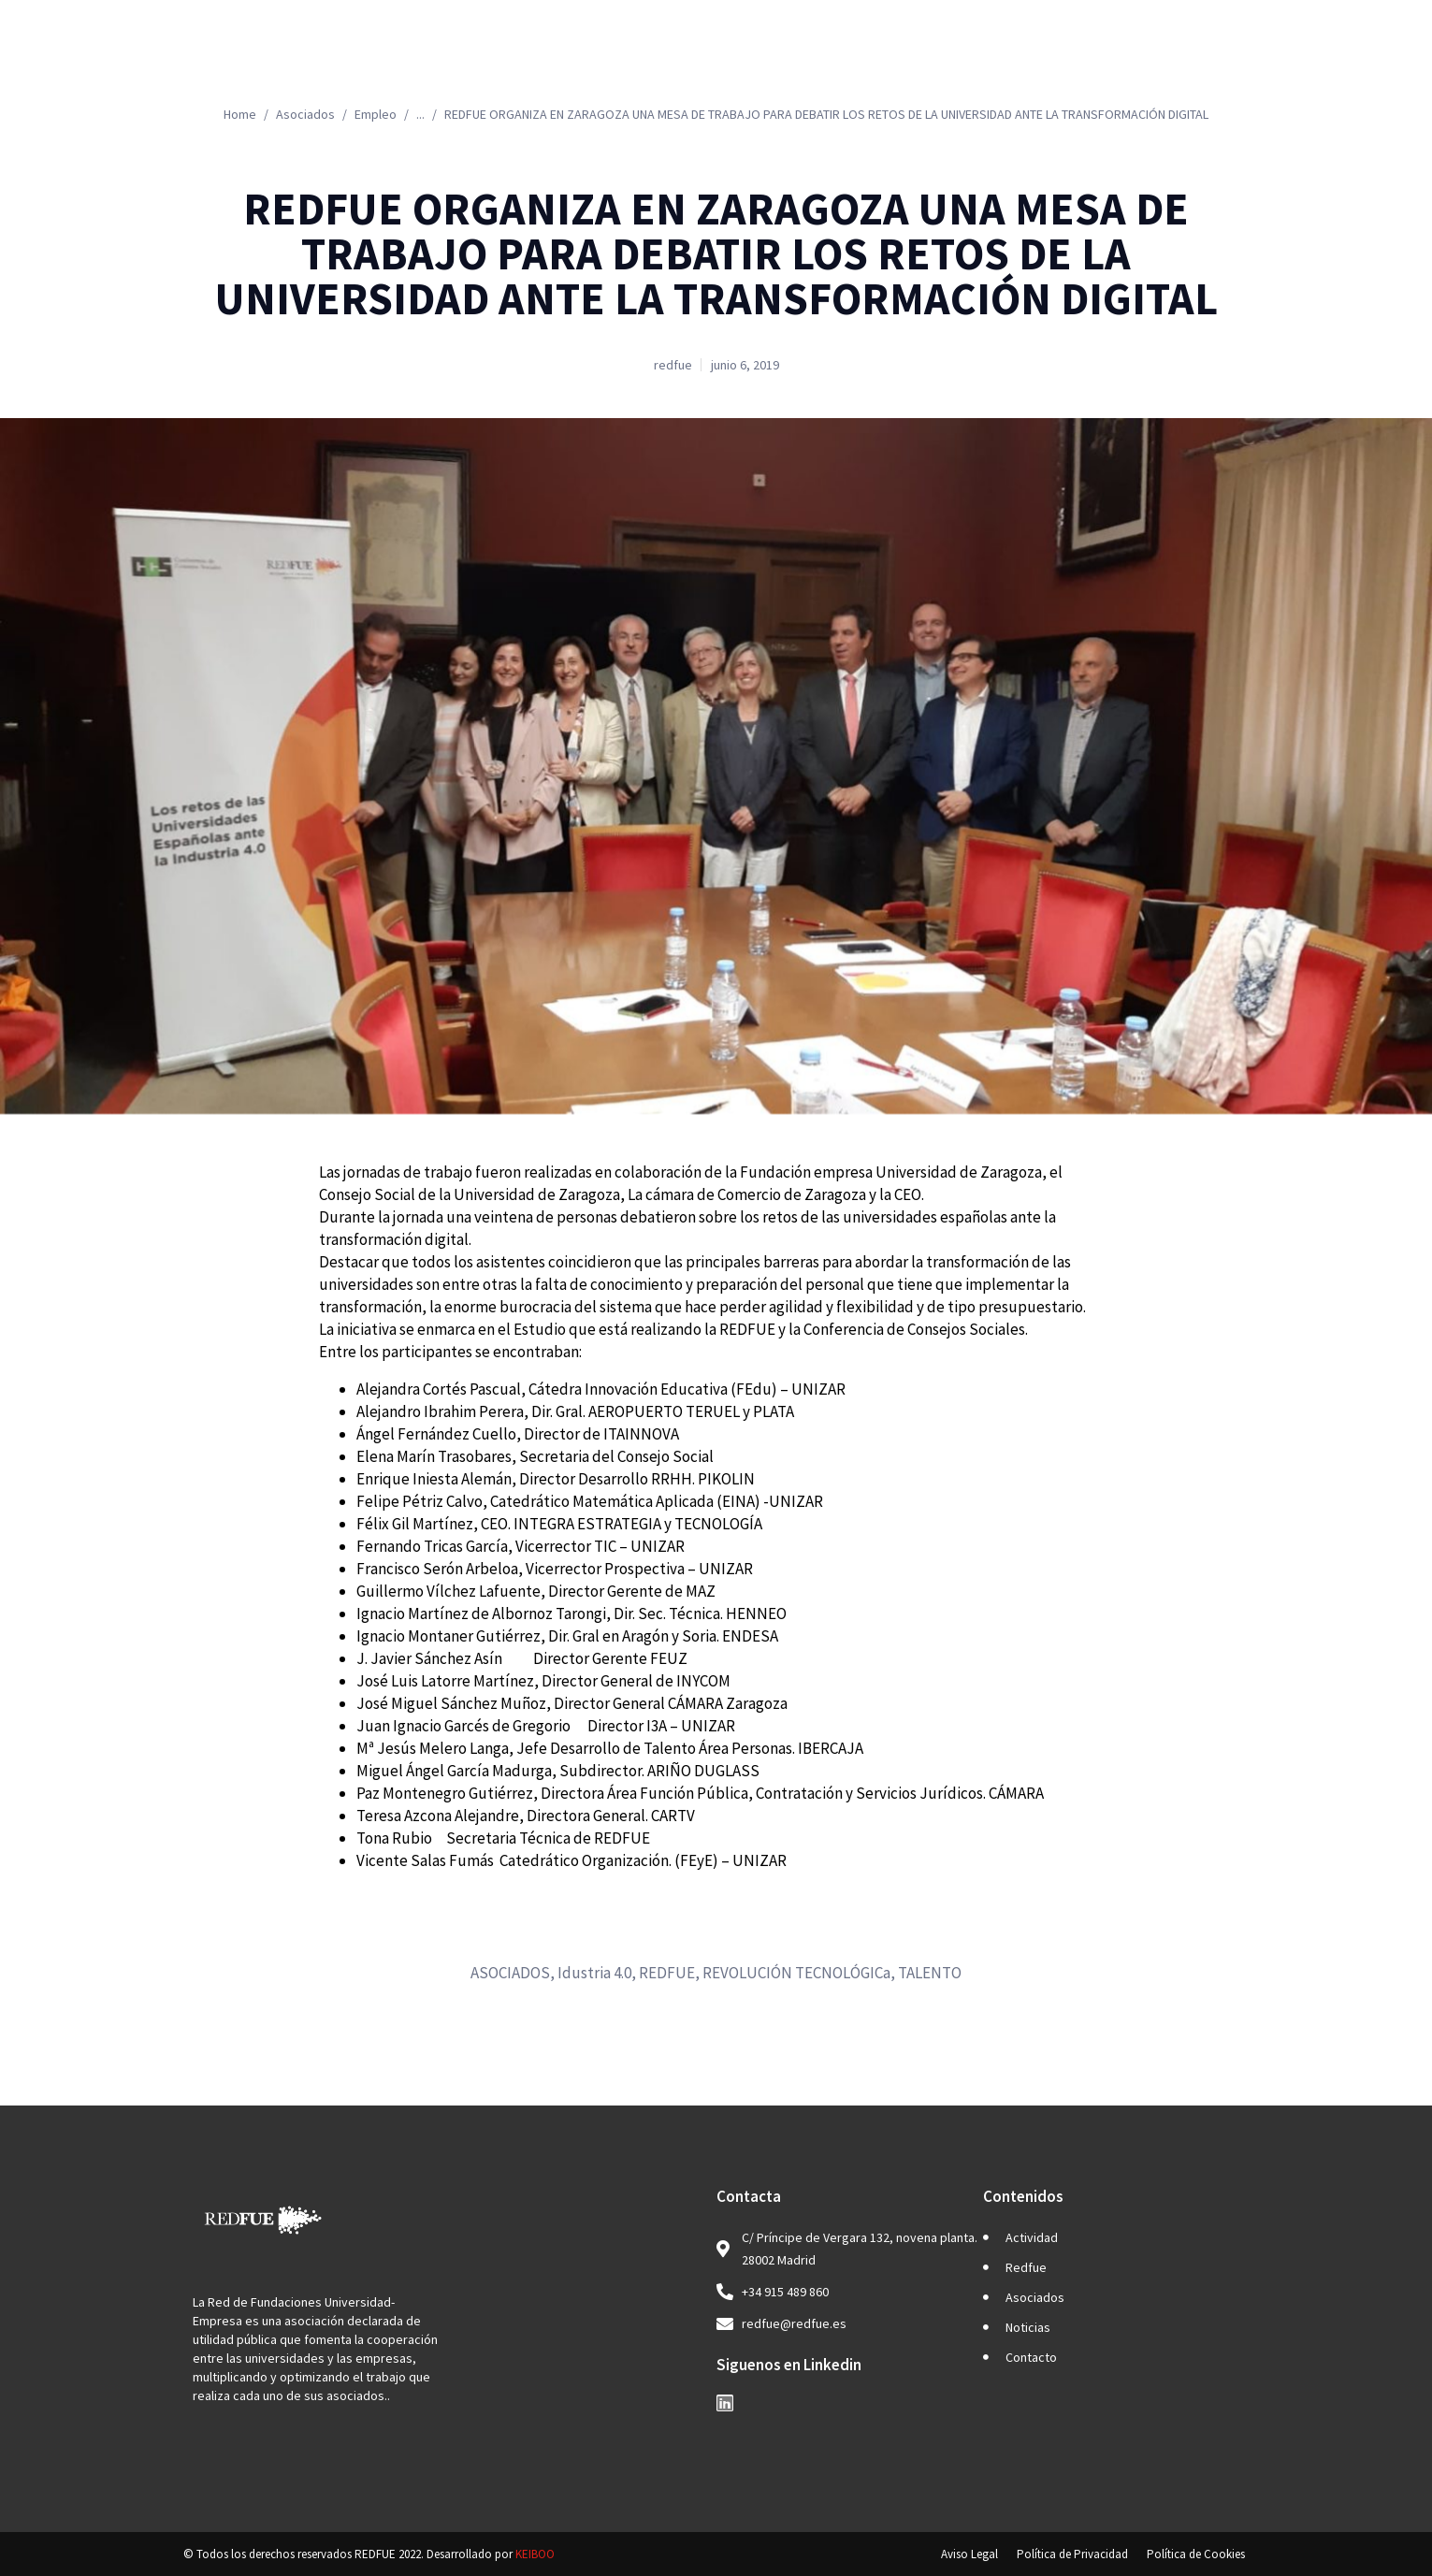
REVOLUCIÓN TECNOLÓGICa (796, 1972)
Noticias (1051, 61)
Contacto (1168, 61)
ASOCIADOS (510, 1972)
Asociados (921, 61)
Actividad (670, 61)
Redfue (795, 61)
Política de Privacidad (1072, 2554)
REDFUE (667, 1972)
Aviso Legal (969, 2554)
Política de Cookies (1196, 2554)
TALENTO (930, 1972)
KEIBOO (535, 2554)
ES (1264, 61)
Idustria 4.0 (594, 1972)
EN (1336, 61)
